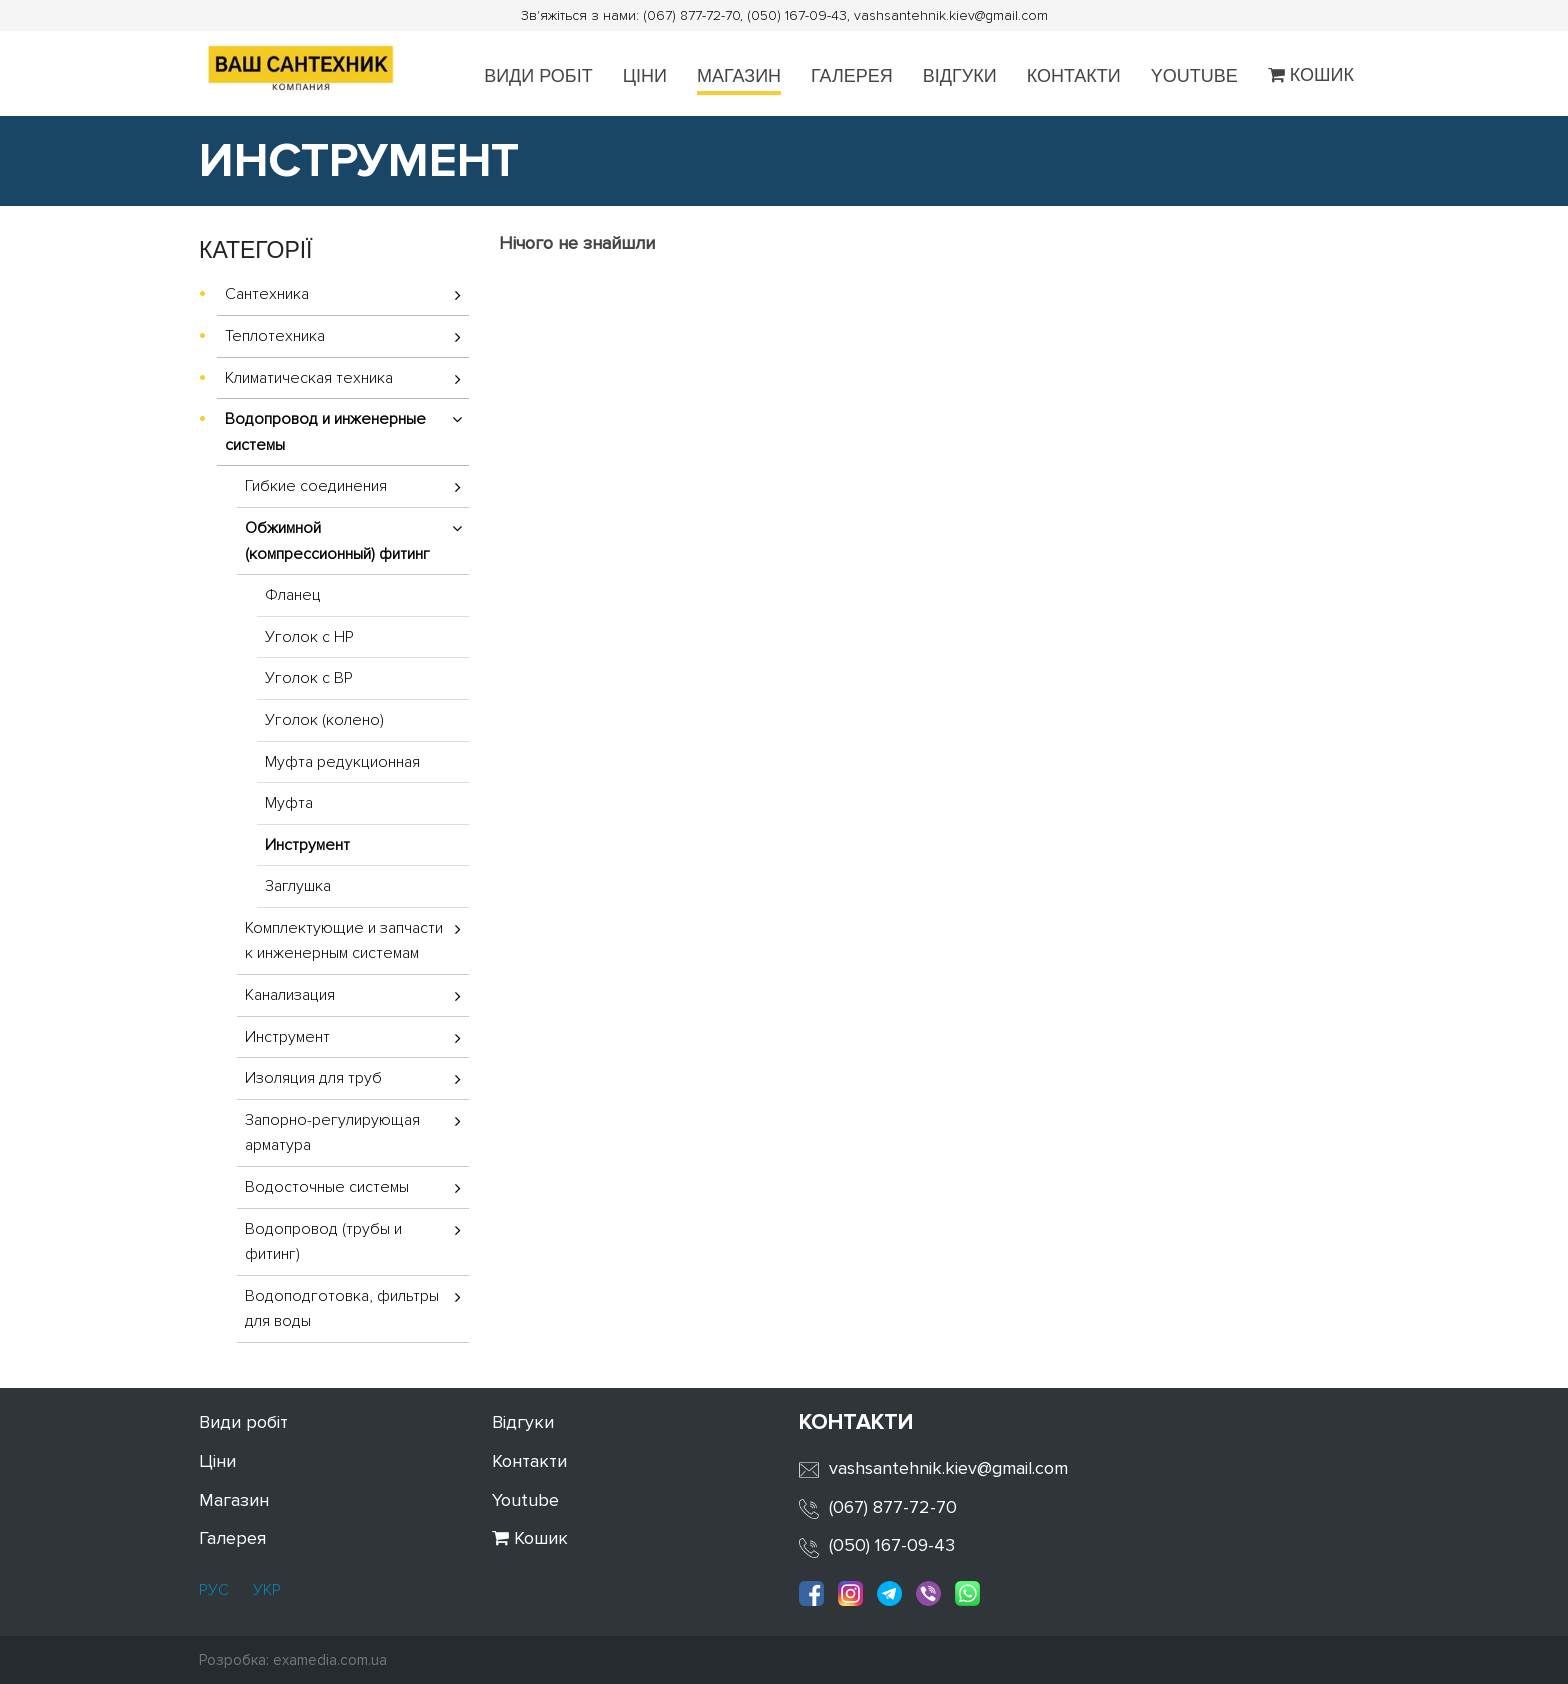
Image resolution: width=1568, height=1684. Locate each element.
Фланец (293, 595)
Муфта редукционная (342, 762)
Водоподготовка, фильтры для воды (342, 1309)
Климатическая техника (309, 378)
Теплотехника (275, 336)
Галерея (852, 76)
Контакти (1074, 76)
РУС (214, 1590)
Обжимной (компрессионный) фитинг (337, 541)
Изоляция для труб (313, 1078)
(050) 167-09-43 (892, 1545)
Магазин (739, 76)
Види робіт (538, 76)
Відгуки (960, 76)
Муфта (289, 803)
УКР (265, 1590)
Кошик (1311, 75)
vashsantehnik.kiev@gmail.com (948, 1468)
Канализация (290, 995)
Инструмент (307, 845)
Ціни (645, 76)
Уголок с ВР (309, 678)
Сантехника (267, 294)
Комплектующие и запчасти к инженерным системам (344, 941)
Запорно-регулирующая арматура (332, 1133)
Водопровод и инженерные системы (325, 432)
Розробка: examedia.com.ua (293, 1660)
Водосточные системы (327, 1187)
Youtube (1194, 76)
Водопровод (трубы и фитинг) (323, 1242)
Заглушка (298, 886)
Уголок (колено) (324, 720)
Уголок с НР (309, 637)
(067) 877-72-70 (893, 1507)
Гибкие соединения (316, 486)
